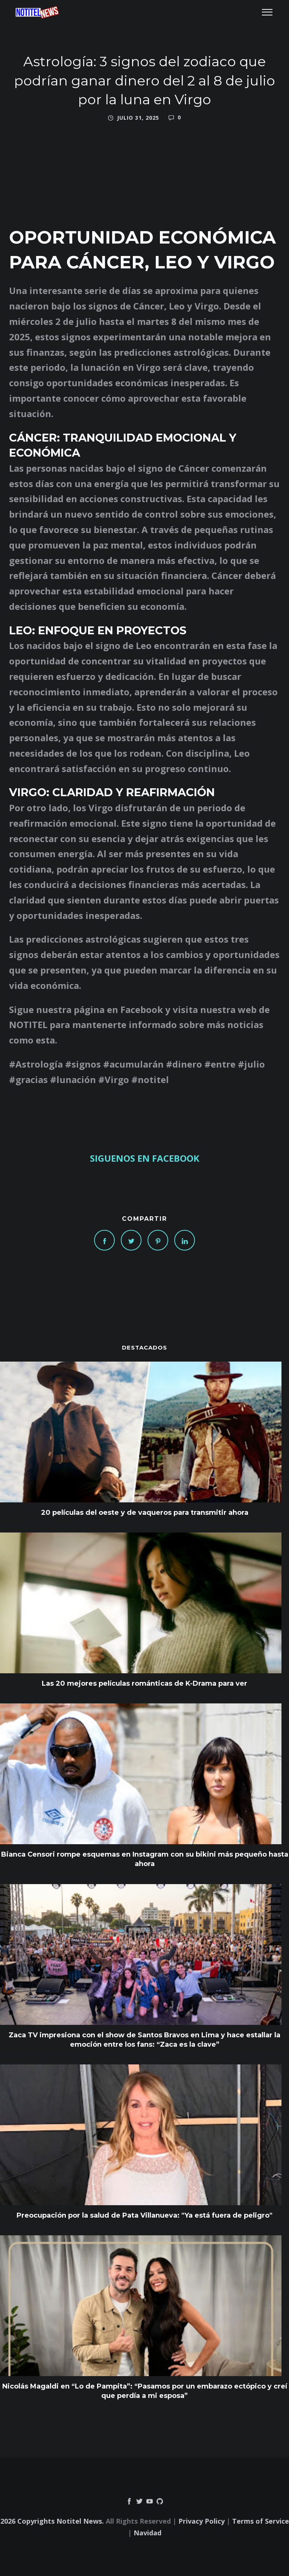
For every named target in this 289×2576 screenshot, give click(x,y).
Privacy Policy (201, 2521)
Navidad (147, 2532)
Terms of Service (260, 2521)
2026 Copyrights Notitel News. (52, 2521)
